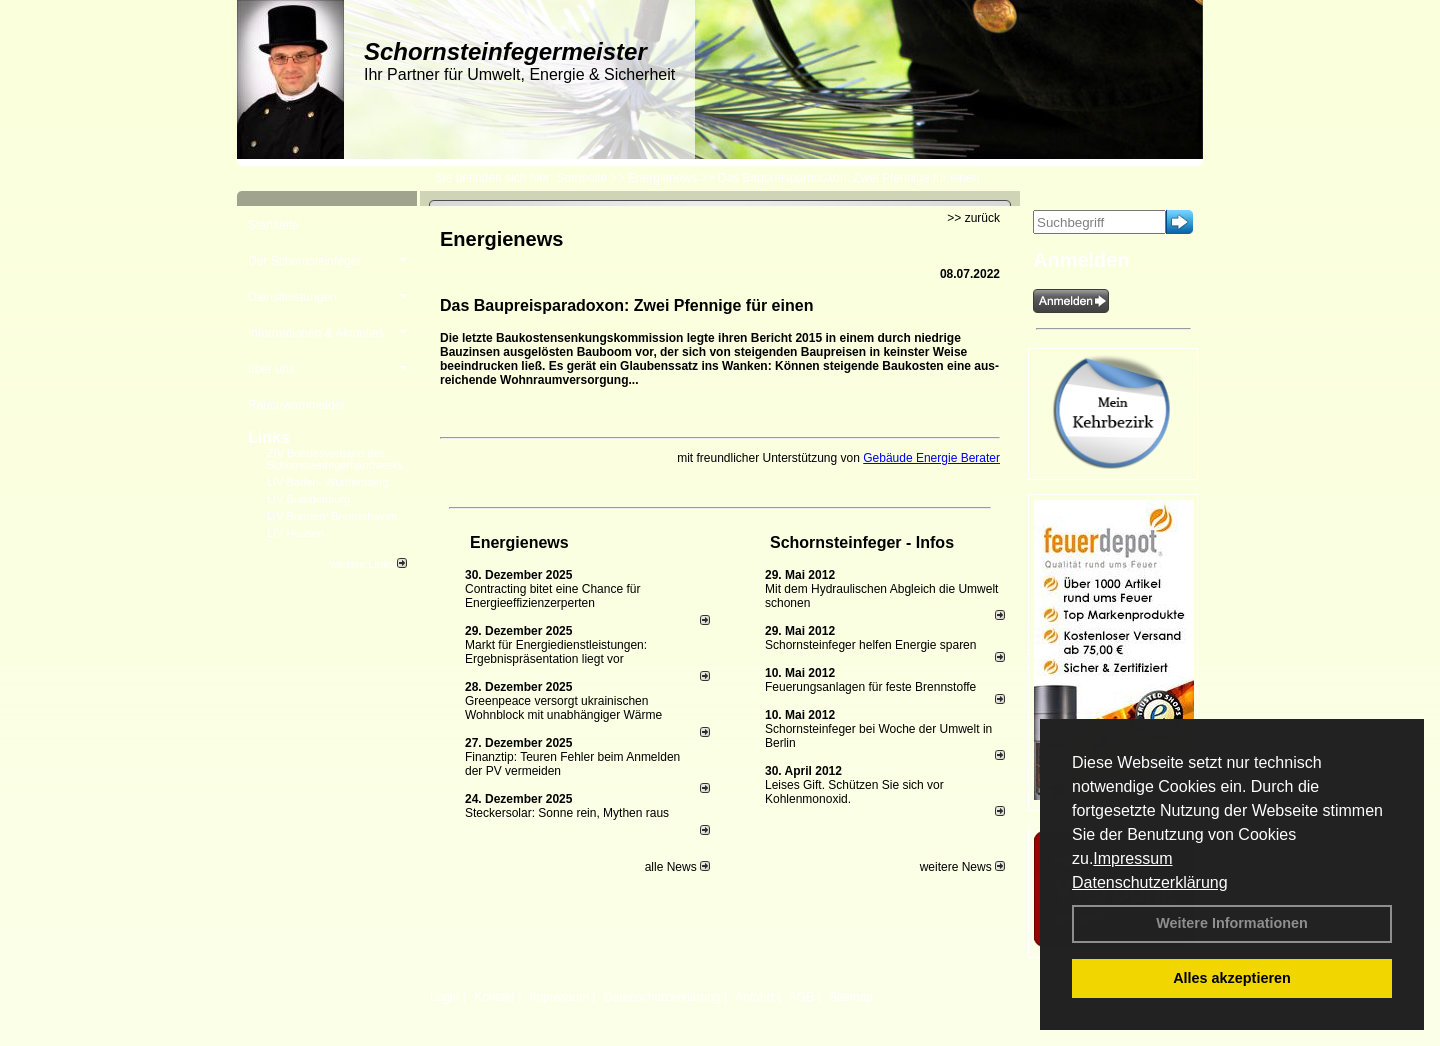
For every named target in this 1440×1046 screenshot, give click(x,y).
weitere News (962, 867)
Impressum (1132, 858)
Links (269, 437)
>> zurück (973, 218)
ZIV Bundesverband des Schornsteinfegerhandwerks (335, 459)
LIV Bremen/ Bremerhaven (332, 516)
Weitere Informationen (1232, 923)
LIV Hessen (295, 533)
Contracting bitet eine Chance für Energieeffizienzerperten (552, 596)
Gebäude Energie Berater (931, 458)
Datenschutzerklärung (1150, 882)
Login (444, 997)
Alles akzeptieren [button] (1232, 978)
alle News (677, 867)
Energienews (519, 542)
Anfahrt (754, 997)
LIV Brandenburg (308, 499)
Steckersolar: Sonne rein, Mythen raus (567, 813)
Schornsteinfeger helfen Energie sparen (870, 645)
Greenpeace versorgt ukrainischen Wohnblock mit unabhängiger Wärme (563, 708)
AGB (801, 997)
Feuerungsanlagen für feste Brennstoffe (870, 687)
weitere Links (368, 564)
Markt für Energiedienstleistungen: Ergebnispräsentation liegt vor (556, 652)
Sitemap (851, 997)
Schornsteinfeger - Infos (862, 542)
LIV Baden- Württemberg (328, 482)
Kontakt (494, 997)
